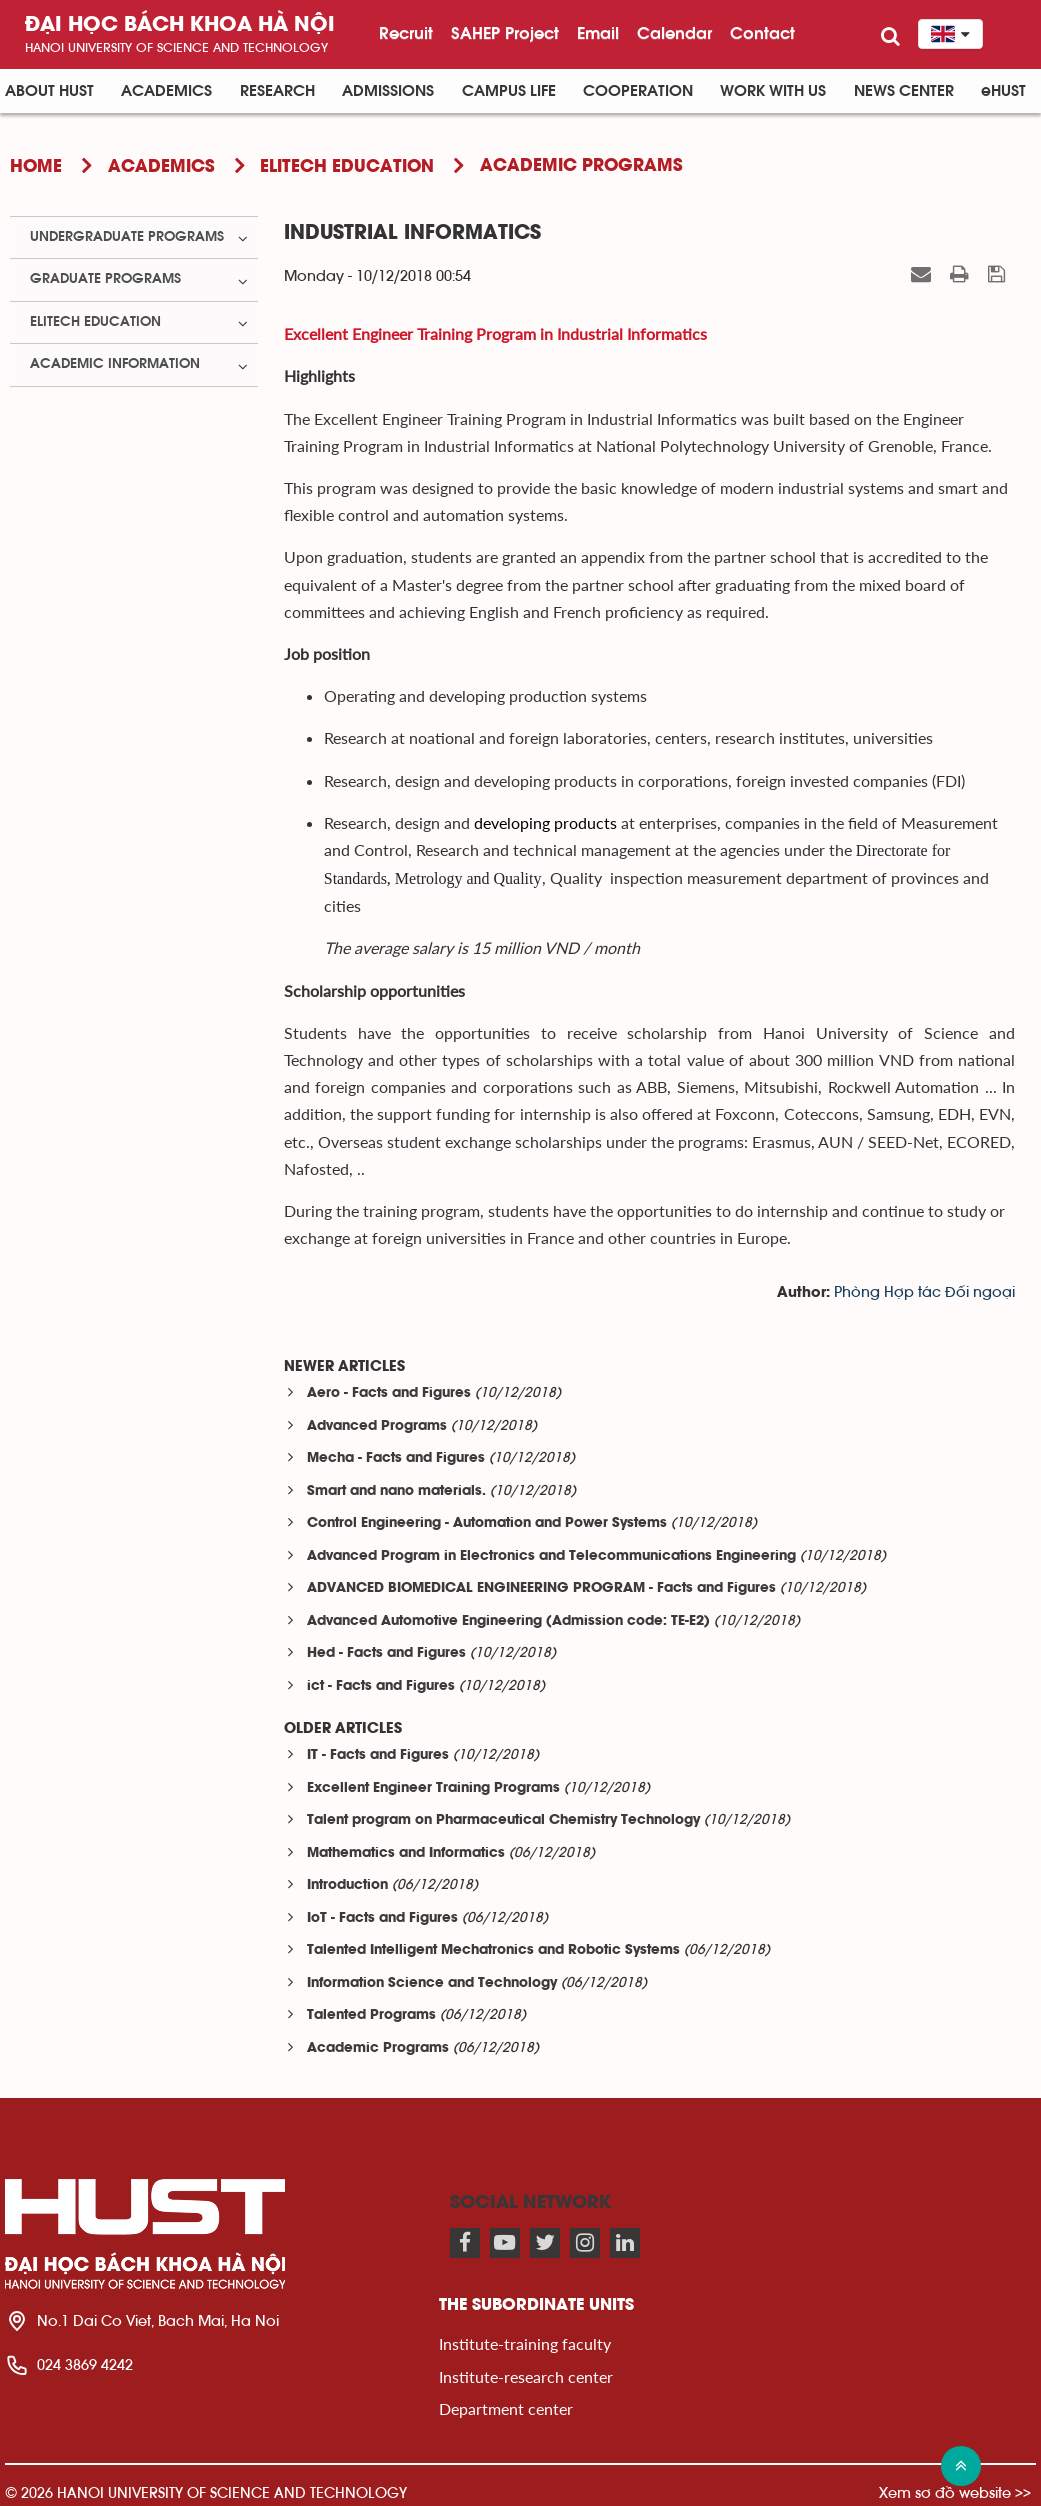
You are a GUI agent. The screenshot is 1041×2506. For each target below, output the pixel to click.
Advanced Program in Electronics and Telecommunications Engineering (551, 1556)
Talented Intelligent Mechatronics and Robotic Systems (493, 1950)
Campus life (509, 91)
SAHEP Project (505, 33)
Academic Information (115, 364)
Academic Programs (378, 2048)
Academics (166, 91)
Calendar (674, 33)
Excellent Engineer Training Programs (433, 1788)
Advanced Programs (377, 1426)
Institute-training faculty (525, 2343)
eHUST (1003, 91)
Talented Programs (371, 2015)
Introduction (347, 1885)
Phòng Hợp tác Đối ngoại (924, 1292)
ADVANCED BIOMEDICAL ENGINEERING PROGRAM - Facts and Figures (541, 1588)
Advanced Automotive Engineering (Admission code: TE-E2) (508, 1621)
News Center (904, 91)
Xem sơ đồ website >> (955, 2492)
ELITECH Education (95, 322)
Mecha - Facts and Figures (396, 1458)
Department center (506, 2408)
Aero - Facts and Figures (389, 1393)
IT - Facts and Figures (378, 1755)
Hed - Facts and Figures (386, 1653)
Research (277, 91)
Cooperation (638, 91)
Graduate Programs (105, 279)
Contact (762, 33)
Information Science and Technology (432, 1983)
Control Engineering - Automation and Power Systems (487, 1523)
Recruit (406, 33)
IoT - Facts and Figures (382, 1918)
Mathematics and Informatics (406, 1853)
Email (598, 33)
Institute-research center (526, 2376)
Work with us (773, 91)
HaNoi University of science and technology (176, 47)
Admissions (388, 91)
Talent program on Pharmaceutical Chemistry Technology (503, 1820)
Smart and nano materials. (396, 1491)
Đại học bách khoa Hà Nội (180, 25)
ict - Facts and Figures (381, 1686)
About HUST (49, 91)
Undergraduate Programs (127, 237)
